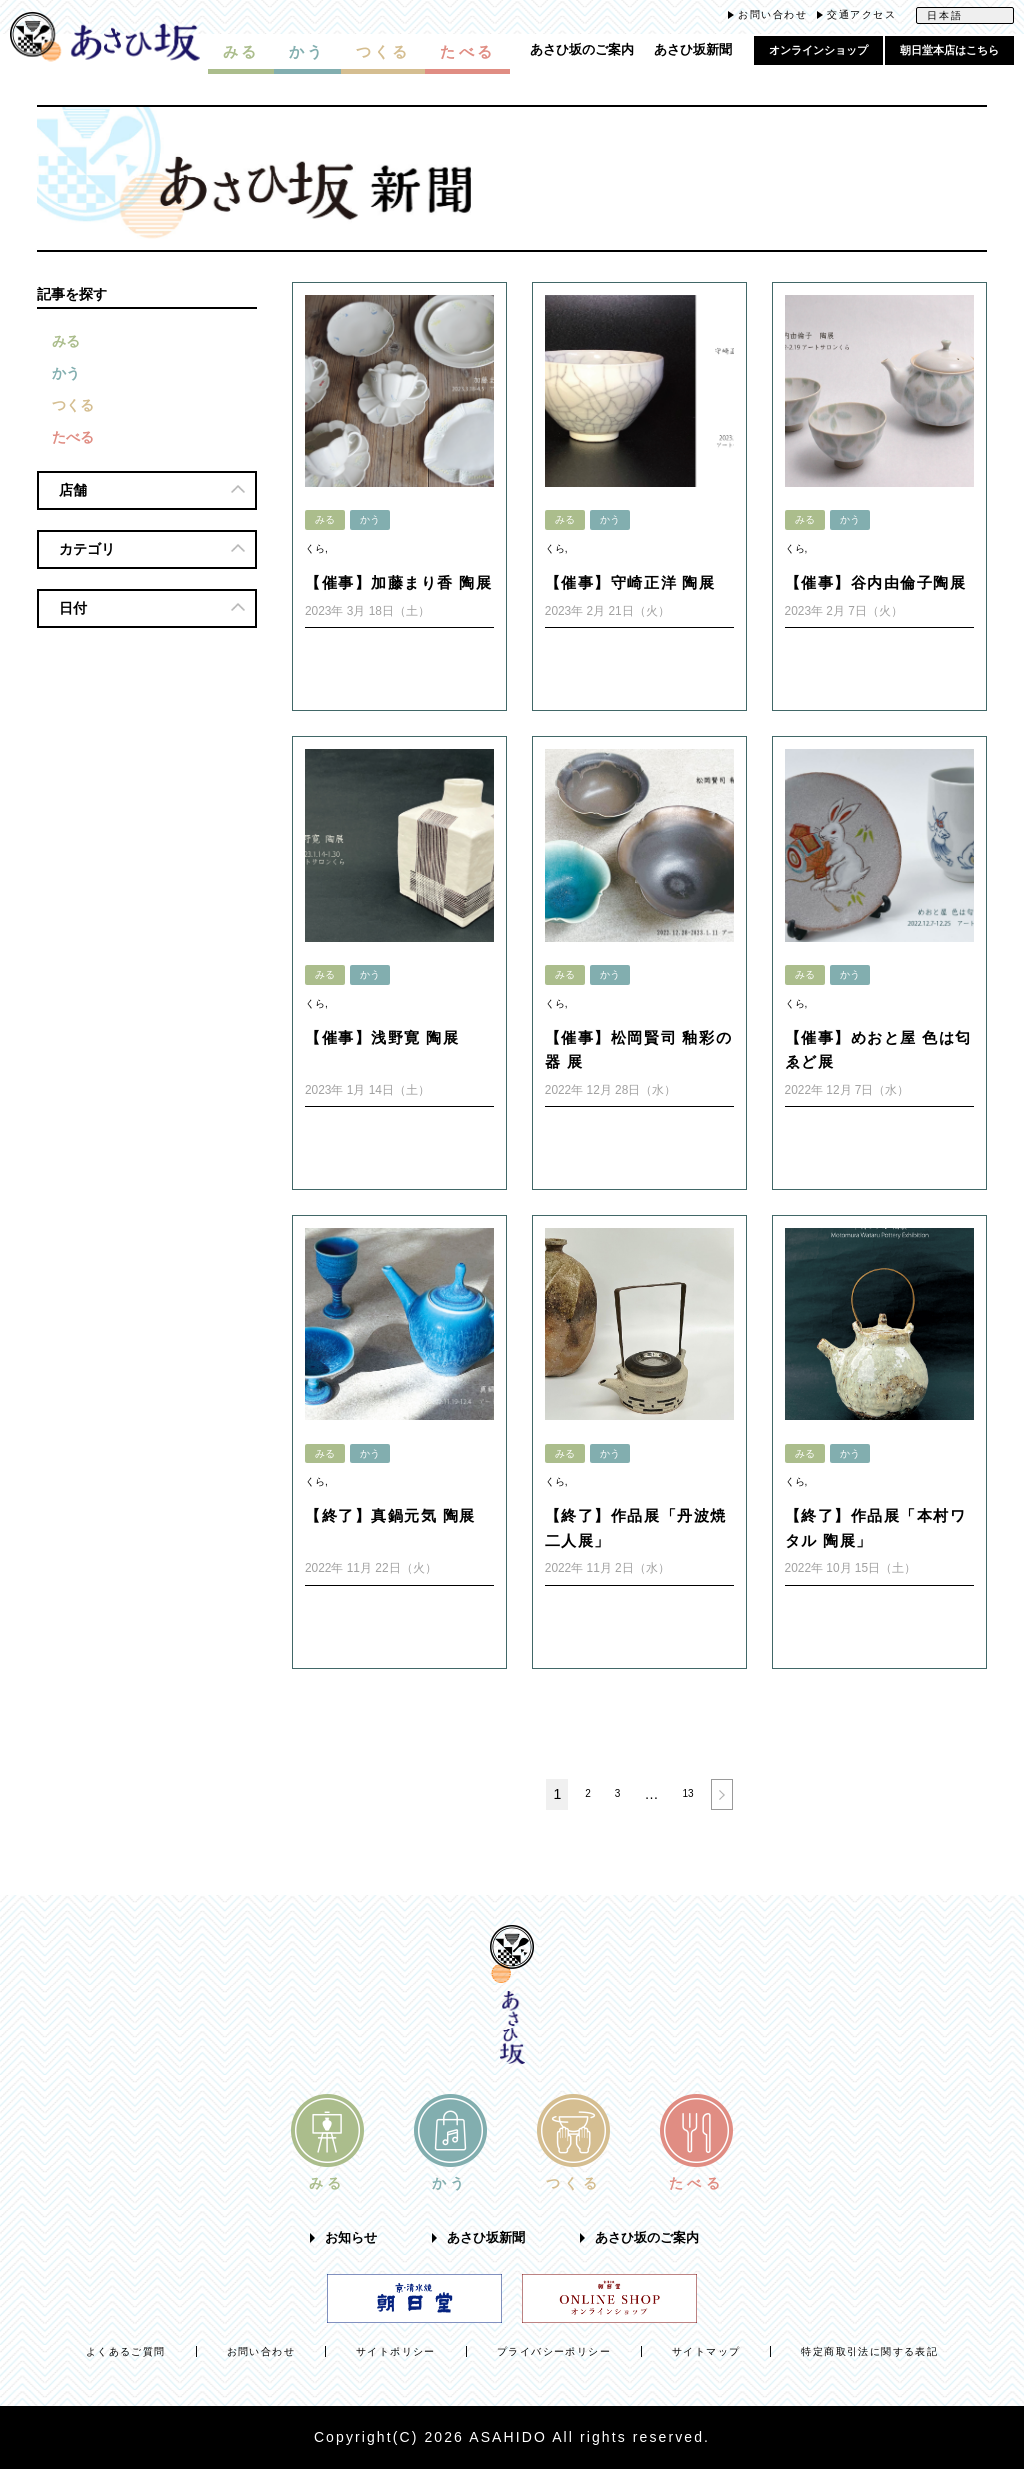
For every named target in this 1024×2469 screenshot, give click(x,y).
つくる (73, 405)
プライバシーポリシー (554, 2351)
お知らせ (351, 2238)
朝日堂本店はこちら (949, 50)
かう (66, 373)
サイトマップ (706, 2351)
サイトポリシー (396, 2351)
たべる (73, 437)
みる (66, 341)
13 (687, 1793)
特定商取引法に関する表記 (869, 2351)
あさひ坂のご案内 (582, 50)
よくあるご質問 (126, 2351)
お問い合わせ (772, 14)
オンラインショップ (818, 50)
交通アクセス (861, 14)
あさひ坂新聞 (693, 50)
